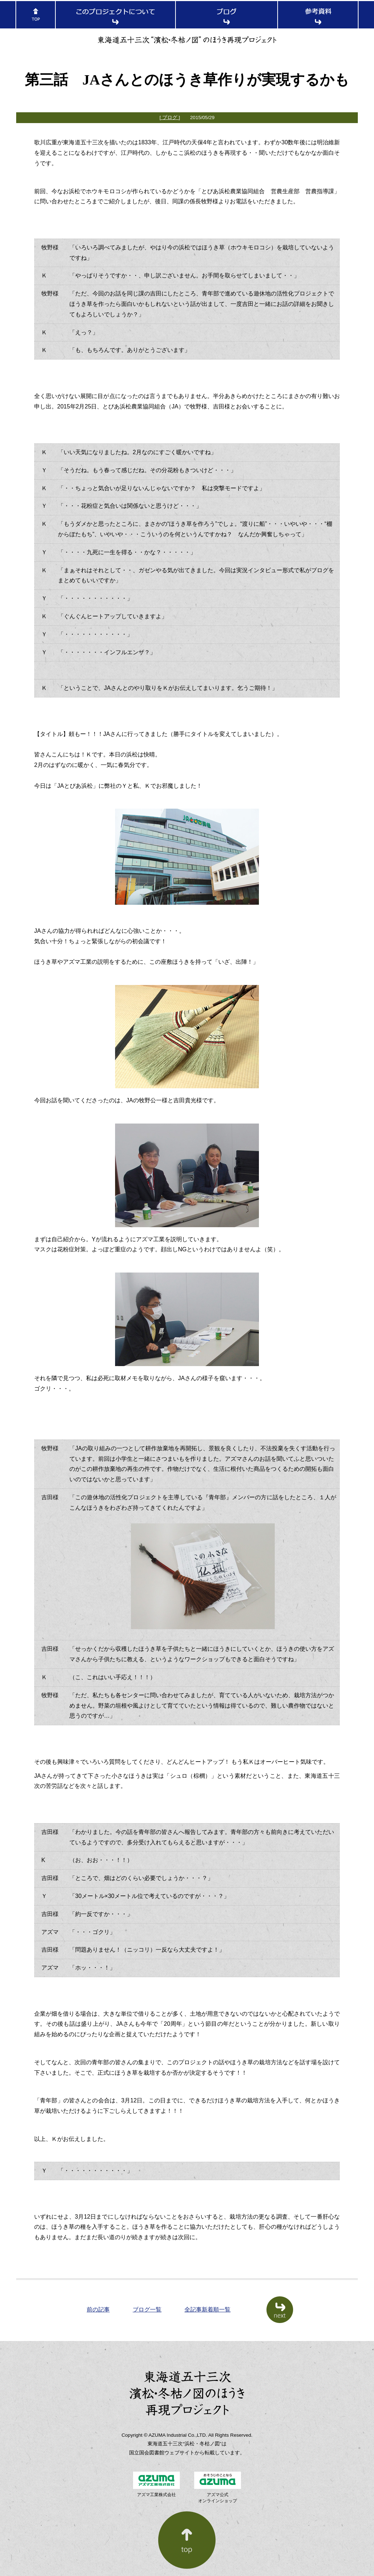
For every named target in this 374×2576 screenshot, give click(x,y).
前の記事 (98, 2309)
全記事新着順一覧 (207, 2309)
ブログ (226, 14)
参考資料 (318, 14)
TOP (35, 14)
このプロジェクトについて (115, 14)
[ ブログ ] (169, 117)
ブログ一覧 (147, 2309)
